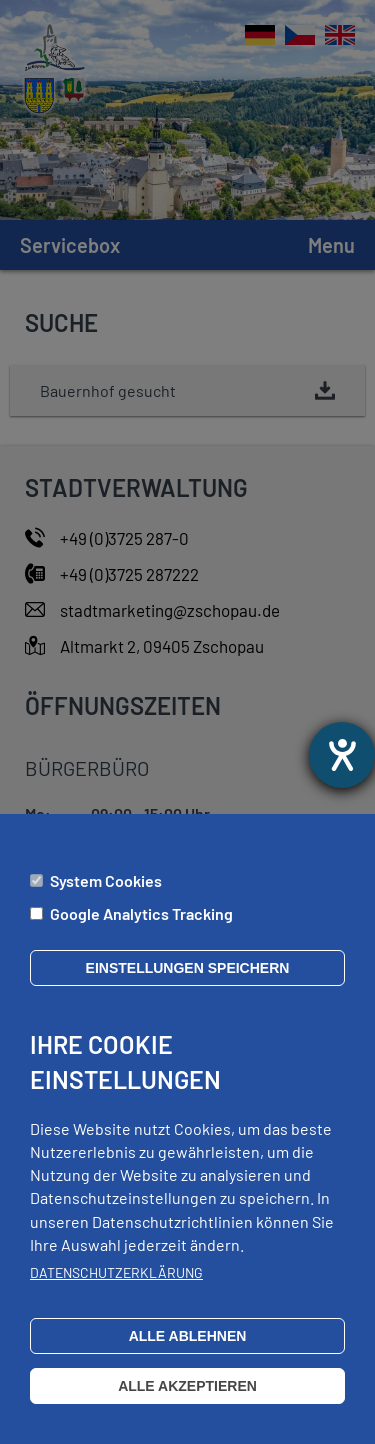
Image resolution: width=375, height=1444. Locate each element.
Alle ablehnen (188, 1356)
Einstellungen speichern (188, 987)
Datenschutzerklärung (116, 1292)
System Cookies (106, 900)
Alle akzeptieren (187, 1406)
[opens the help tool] (342, 755)
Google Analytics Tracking (141, 933)
